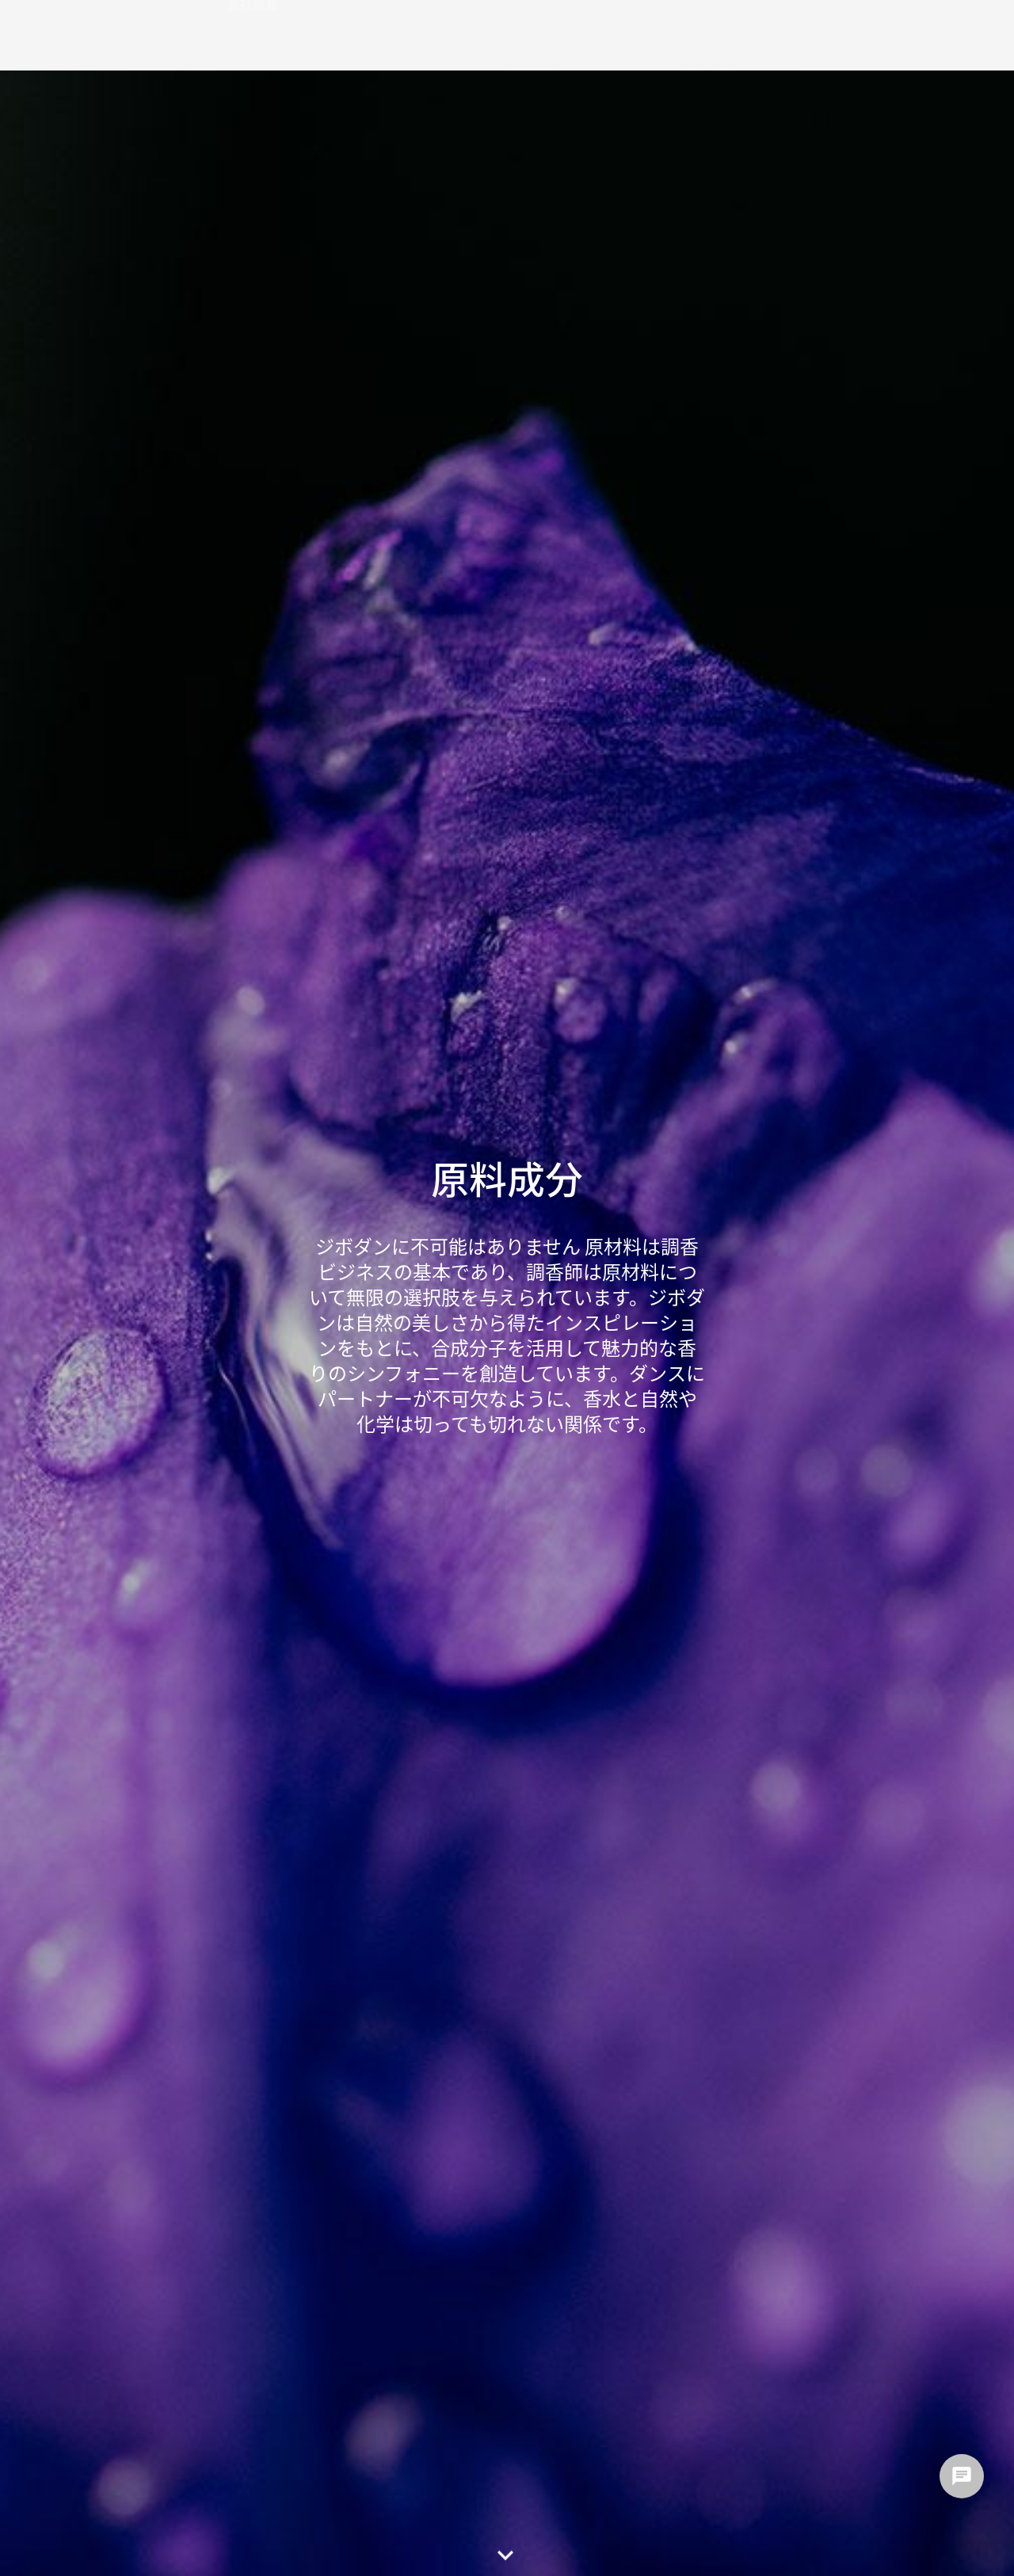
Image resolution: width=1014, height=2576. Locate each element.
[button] (507, 2550)
